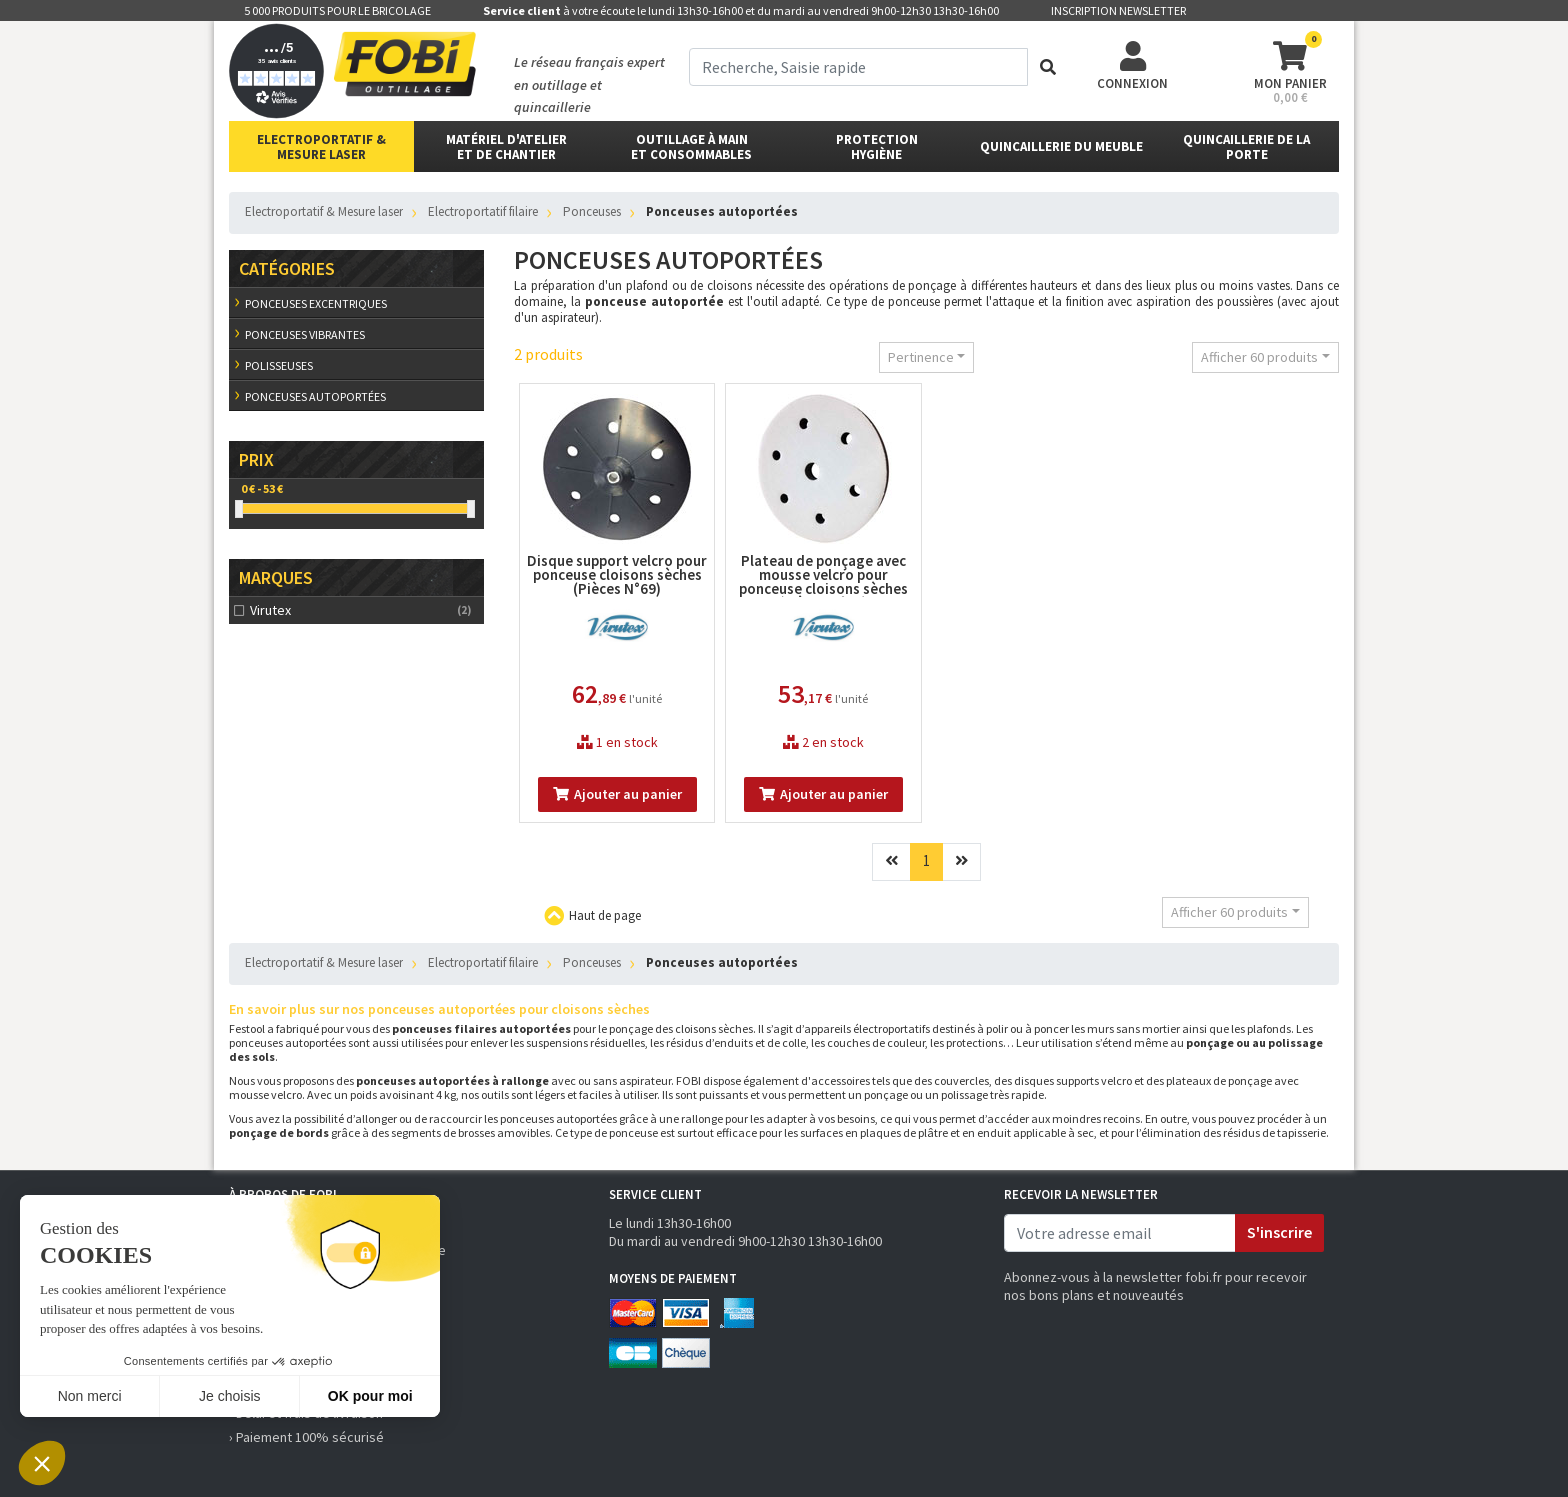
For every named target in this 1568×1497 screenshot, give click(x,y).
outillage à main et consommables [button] (691, 147)
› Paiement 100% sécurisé (306, 1437)
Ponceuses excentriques (316, 303)
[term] (858, 67)
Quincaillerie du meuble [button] (1061, 146)
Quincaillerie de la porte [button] (1246, 147)
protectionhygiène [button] (877, 147)
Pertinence (921, 357)
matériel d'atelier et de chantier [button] (506, 147)
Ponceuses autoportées (315, 396)
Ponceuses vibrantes (305, 334)
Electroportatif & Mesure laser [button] (321, 147)
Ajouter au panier (617, 794)
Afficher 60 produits (1259, 357)
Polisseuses (279, 365)
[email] (1120, 1233)
